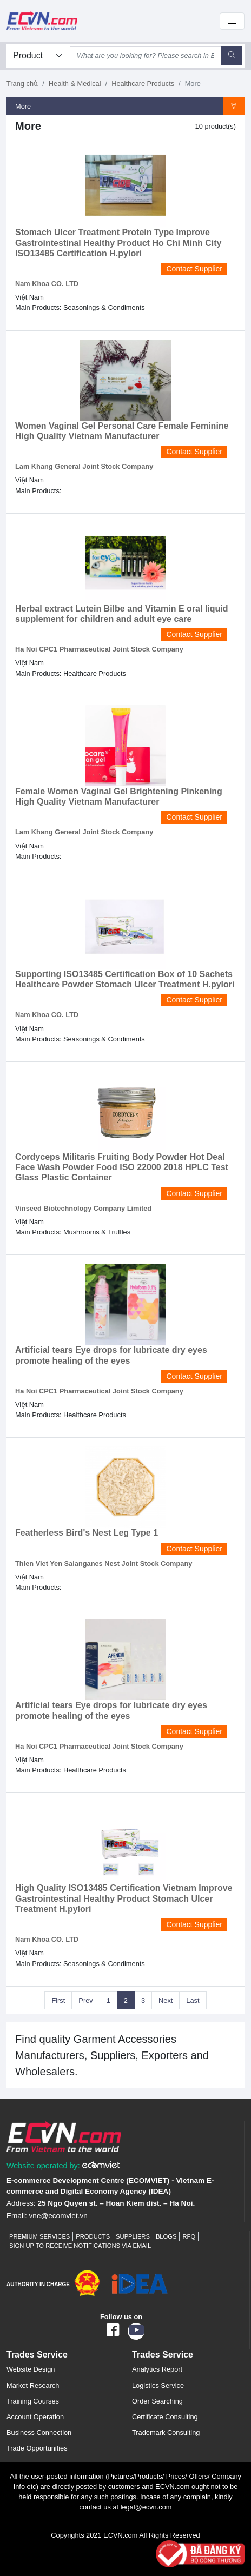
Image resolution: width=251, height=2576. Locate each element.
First (58, 2000)
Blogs (166, 2236)
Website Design (30, 2369)
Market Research (32, 2385)
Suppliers (133, 2236)
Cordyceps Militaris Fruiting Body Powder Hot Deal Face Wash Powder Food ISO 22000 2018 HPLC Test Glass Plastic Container (121, 1167)
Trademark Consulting (166, 2432)
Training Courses (32, 2401)
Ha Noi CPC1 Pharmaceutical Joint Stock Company (99, 649)
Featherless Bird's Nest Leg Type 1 (86, 1532)
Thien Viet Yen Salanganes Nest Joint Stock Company (103, 1563)
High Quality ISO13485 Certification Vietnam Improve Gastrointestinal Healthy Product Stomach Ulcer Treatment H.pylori (124, 1898)
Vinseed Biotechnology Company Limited (83, 1208)
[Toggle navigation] (232, 21)
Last (192, 2000)
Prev (85, 2000)
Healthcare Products (142, 83)
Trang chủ (22, 83)
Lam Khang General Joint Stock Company (84, 466)
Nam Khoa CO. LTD (46, 284)
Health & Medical (75, 83)
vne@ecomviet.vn (58, 2216)
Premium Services (39, 2236)
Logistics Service (158, 2385)
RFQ (188, 2236)
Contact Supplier (194, 268)
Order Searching (157, 2401)
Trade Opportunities (37, 2448)
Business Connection (38, 2432)
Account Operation (35, 2417)
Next (165, 2000)
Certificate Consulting (165, 2417)
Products (93, 2236)
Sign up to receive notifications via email (80, 2245)
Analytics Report (157, 2369)
